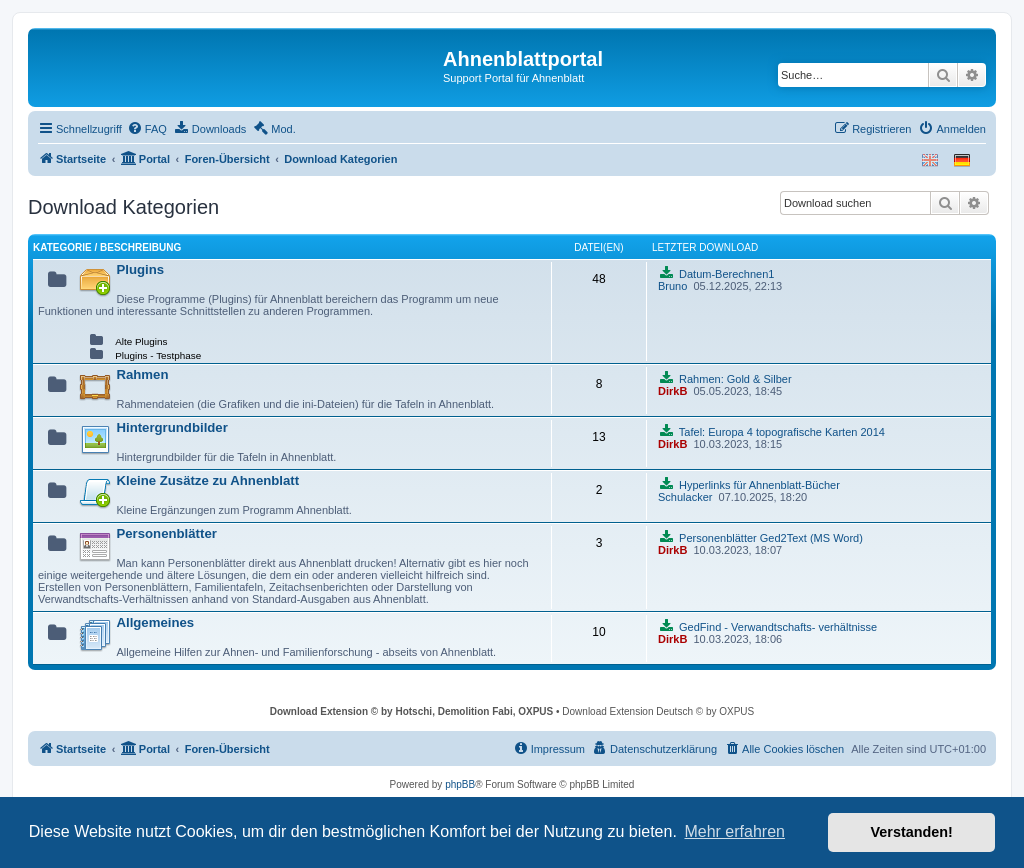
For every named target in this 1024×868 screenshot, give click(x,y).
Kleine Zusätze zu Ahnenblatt (207, 480)
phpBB (460, 784)
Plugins (140, 269)
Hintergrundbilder (171, 427)
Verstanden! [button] (912, 832)
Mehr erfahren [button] (734, 831)
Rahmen (142, 374)
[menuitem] (147, 129)
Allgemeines (155, 622)
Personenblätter (166, 533)
